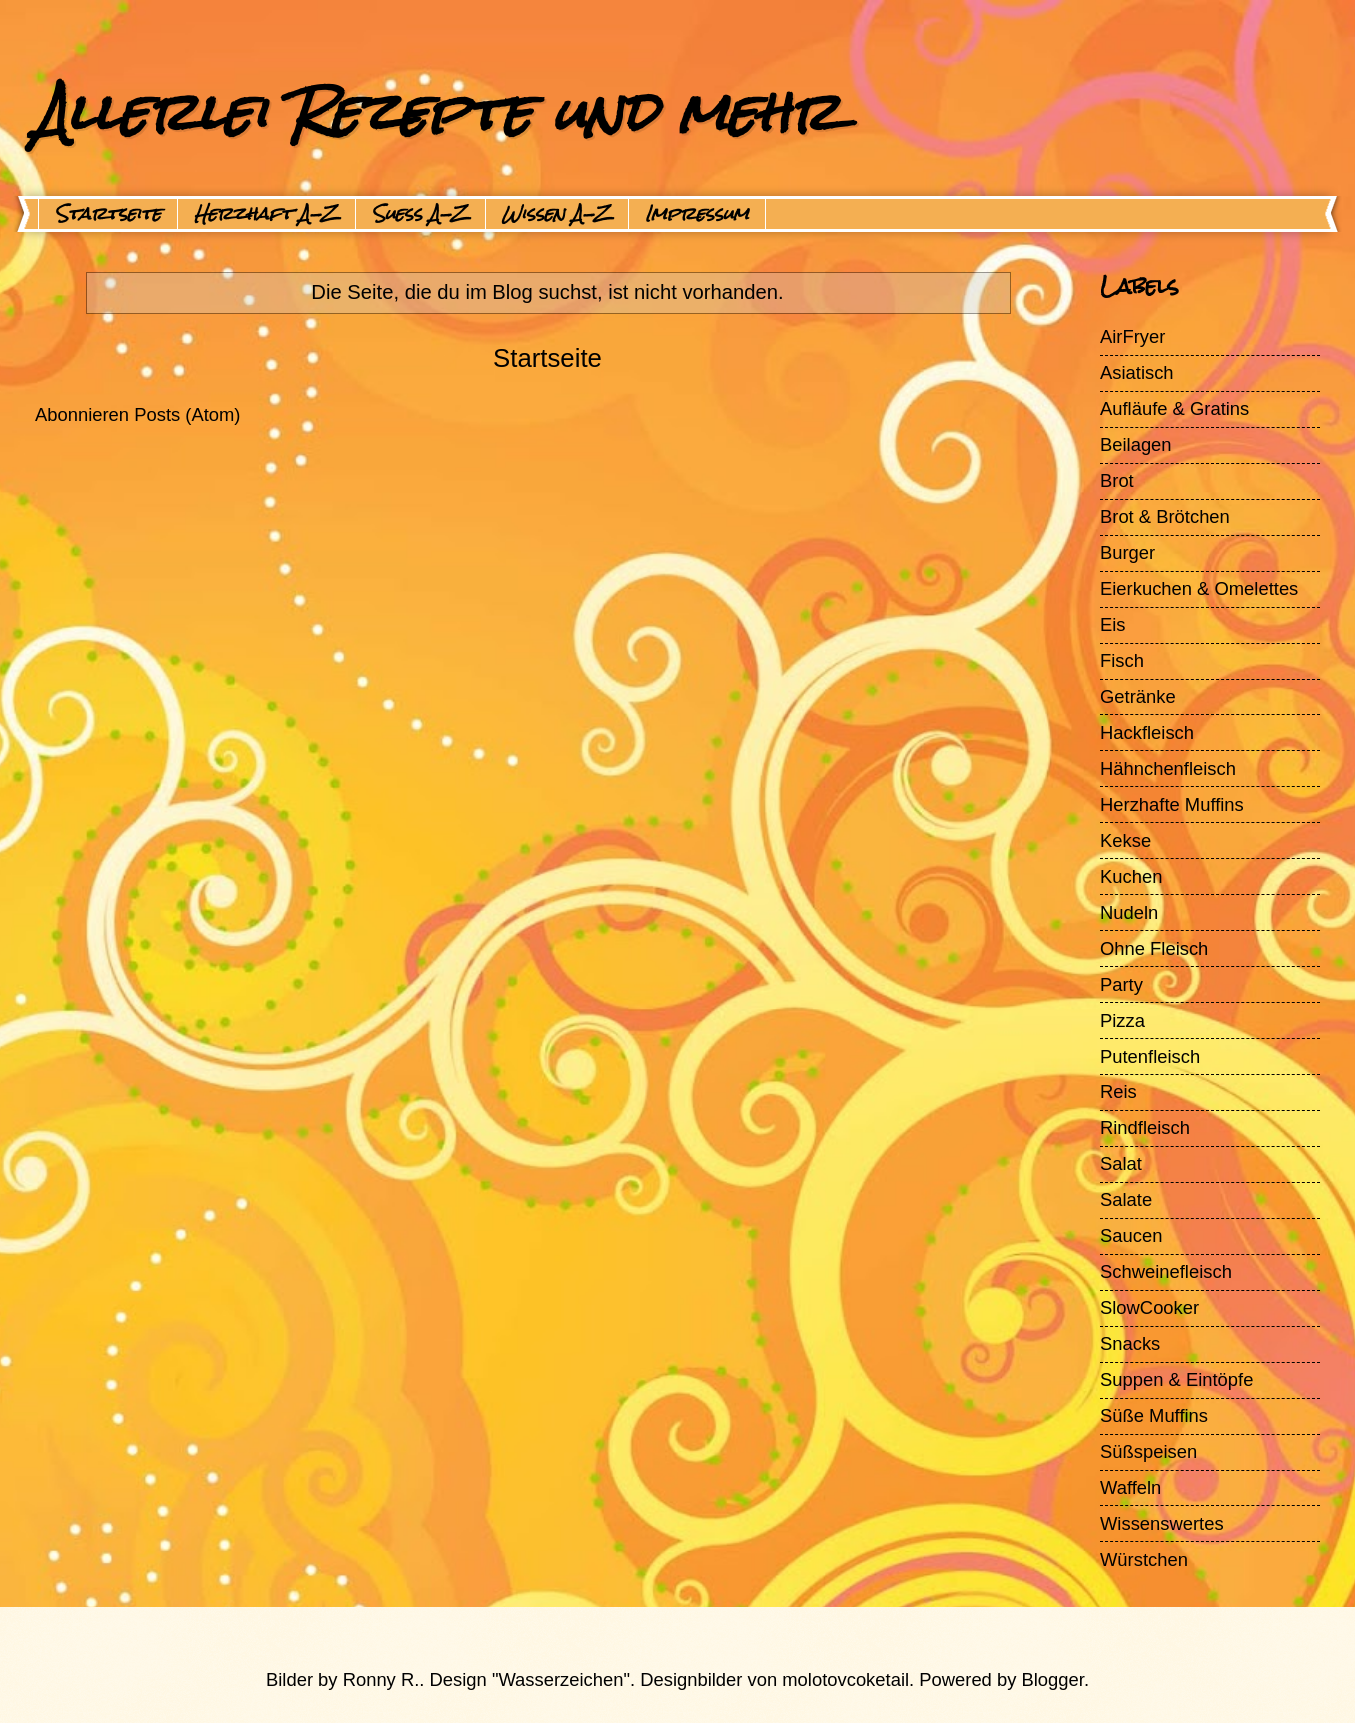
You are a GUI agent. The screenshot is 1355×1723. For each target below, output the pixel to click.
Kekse (1125, 840)
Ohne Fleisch (1154, 948)
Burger (1127, 552)
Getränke (1138, 696)
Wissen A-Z (557, 214)
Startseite (108, 214)
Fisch (1122, 660)
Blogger (1053, 1679)
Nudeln (1129, 912)
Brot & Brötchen (1165, 516)
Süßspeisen (1148, 1451)
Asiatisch (1137, 372)
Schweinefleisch (1166, 1271)
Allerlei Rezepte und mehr (437, 111)
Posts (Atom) (187, 414)
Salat (1121, 1163)
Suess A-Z (420, 214)
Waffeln (1130, 1487)
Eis (1113, 624)
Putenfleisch (1150, 1056)
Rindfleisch (1145, 1127)
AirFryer (1132, 336)
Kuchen (1131, 876)
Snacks (1130, 1343)
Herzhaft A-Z (266, 214)
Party (1121, 984)
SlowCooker (1149, 1307)
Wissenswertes (1162, 1523)
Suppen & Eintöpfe (1176, 1379)
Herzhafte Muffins (1172, 804)
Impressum (697, 214)
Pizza (1122, 1020)
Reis (1118, 1091)
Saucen (1131, 1235)
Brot (1117, 480)
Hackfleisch (1147, 732)
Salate (1126, 1199)
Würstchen (1144, 1559)
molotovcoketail (845, 1679)
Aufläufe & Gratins (1174, 408)
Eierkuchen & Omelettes (1199, 588)
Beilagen (1136, 444)
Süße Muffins (1154, 1415)
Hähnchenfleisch (1168, 768)
